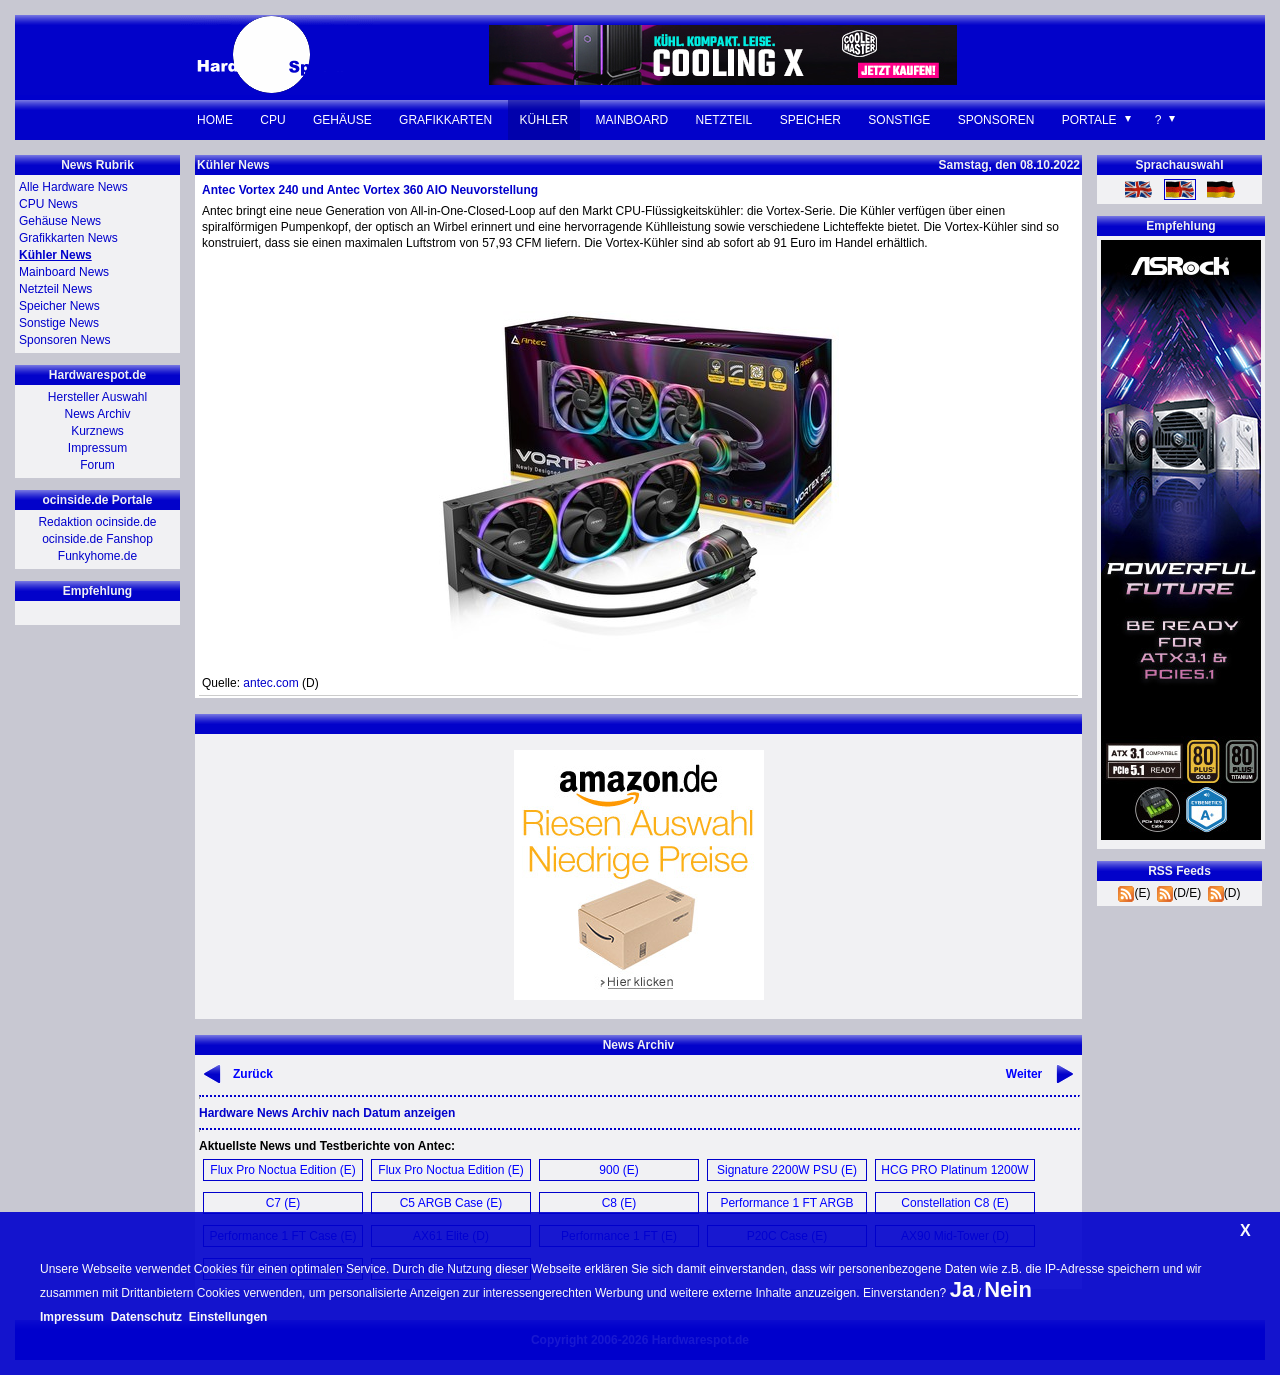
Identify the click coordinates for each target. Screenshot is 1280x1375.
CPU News (48, 204)
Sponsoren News (64, 340)
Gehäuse (342, 120)
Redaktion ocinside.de (97, 522)
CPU (272, 120)
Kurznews (97, 431)
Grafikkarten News (68, 238)
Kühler (544, 120)
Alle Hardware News (73, 187)
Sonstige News (59, 323)
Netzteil (724, 120)
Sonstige (899, 120)
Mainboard (632, 120)
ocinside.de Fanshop (97, 539)
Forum (97, 465)
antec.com (270, 683)
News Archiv (97, 414)
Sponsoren (996, 120)
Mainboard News (64, 272)
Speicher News (59, 306)
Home (215, 120)
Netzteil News (55, 289)
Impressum (97, 448)
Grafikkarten (445, 120)
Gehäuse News (60, 221)
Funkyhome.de (97, 556)
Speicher (810, 120)
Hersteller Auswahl (97, 397)
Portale (1089, 120)
